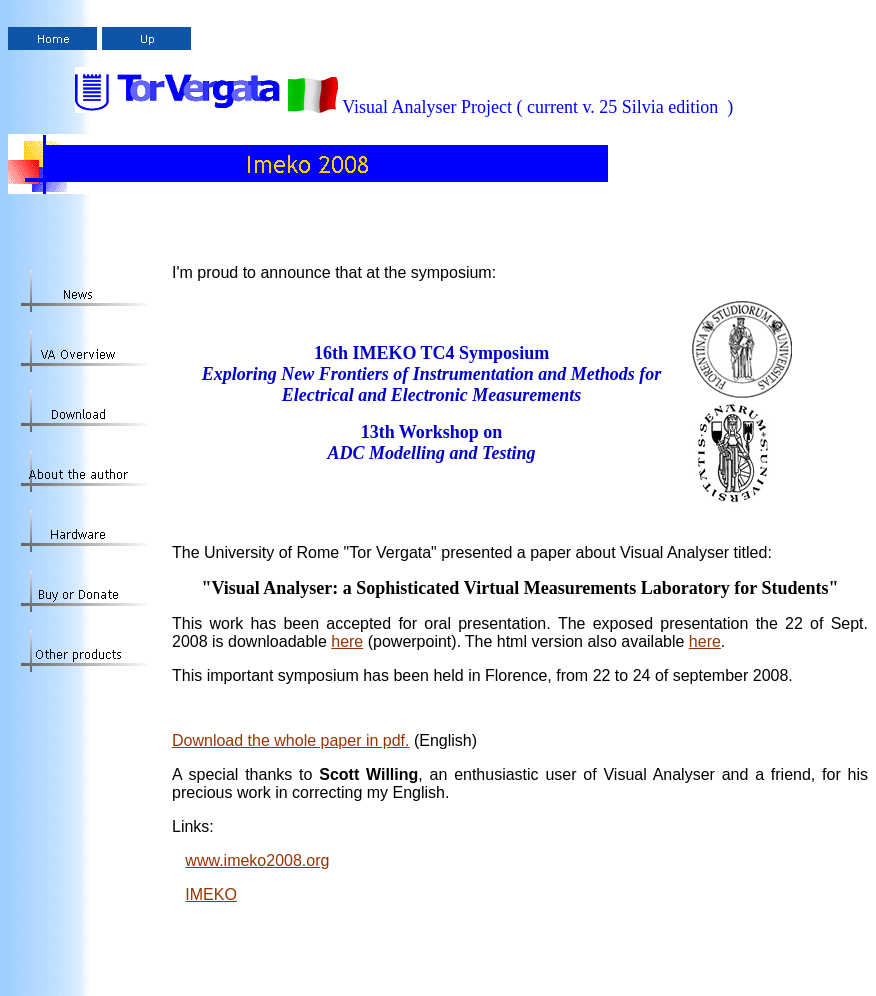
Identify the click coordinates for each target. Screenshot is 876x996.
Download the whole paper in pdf (291, 740)
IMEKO (211, 894)
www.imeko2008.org (257, 860)
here (347, 641)
